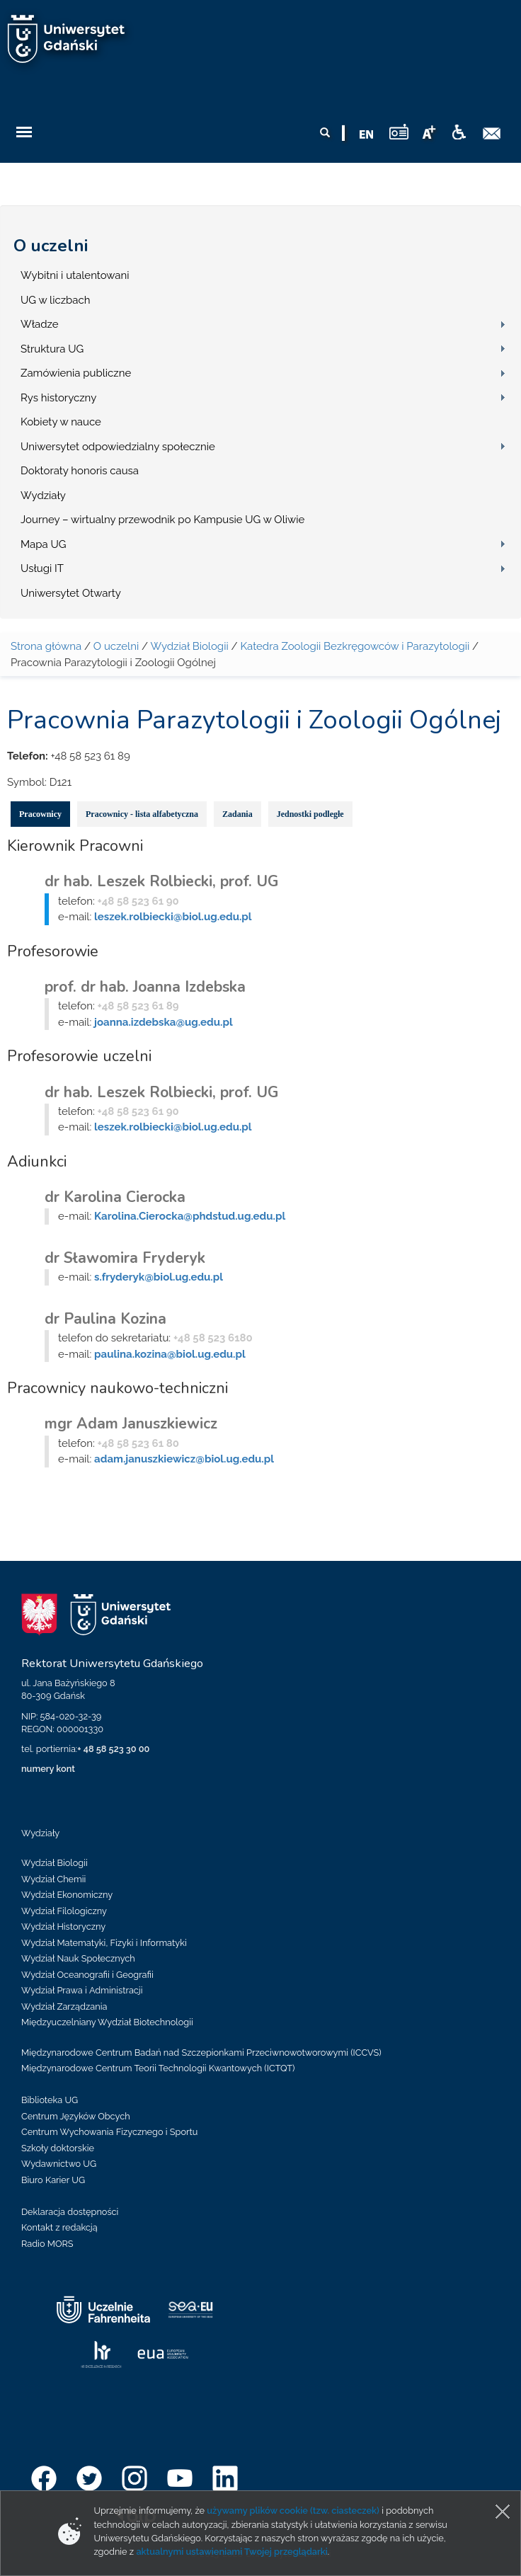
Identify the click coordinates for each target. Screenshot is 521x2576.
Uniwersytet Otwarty (71, 593)
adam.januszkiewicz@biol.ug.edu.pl (184, 1459)
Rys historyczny (58, 397)
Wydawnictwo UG (58, 2163)
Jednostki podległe (310, 814)
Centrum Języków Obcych (75, 2116)
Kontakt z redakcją (59, 2227)
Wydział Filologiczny (64, 1911)
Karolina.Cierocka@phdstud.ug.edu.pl (189, 1216)
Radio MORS (47, 2243)
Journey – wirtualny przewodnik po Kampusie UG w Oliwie (162, 519)
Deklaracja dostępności (69, 2211)
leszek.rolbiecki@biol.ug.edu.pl (172, 916)
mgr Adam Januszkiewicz (131, 1423)
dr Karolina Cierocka (115, 1197)
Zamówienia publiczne (76, 373)
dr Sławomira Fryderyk (125, 1258)
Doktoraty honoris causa (80, 470)
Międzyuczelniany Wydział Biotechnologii (107, 2022)
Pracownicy (40, 814)
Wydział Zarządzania (64, 2006)
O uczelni (50, 245)
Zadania (237, 814)
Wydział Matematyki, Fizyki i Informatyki (104, 1942)
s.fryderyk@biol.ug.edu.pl (158, 1277)
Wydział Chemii (53, 1879)
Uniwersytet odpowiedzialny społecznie (118, 446)
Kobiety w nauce (61, 422)
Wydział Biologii (189, 646)
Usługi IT (42, 568)
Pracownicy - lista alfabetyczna (142, 814)
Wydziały (43, 495)
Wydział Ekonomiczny (67, 1894)
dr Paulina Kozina (105, 1319)
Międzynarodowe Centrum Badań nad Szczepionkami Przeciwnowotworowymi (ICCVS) (201, 2052)
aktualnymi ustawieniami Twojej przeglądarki (231, 2551)
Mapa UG (44, 544)
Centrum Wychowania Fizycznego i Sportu (109, 2131)
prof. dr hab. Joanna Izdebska (145, 987)
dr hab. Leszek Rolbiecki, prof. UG (161, 881)
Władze (40, 324)
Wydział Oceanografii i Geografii (87, 1974)
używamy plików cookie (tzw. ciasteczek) (293, 2510)
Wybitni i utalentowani (75, 275)
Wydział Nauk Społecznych (78, 1958)
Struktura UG (52, 349)
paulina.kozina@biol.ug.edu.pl (170, 1354)
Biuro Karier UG (53, 2180)
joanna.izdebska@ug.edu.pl (163, 1022)
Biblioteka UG (49, 2100)
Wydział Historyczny (63, 1926)
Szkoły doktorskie (57, 2148)
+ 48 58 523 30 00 (113, 1749)
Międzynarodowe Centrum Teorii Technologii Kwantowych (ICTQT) (158, 2068)
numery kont (48, 1768)
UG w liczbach (55, 300)
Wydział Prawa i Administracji (82, 1990)
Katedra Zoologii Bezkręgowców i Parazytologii (354, 646)
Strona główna (46, 646)
